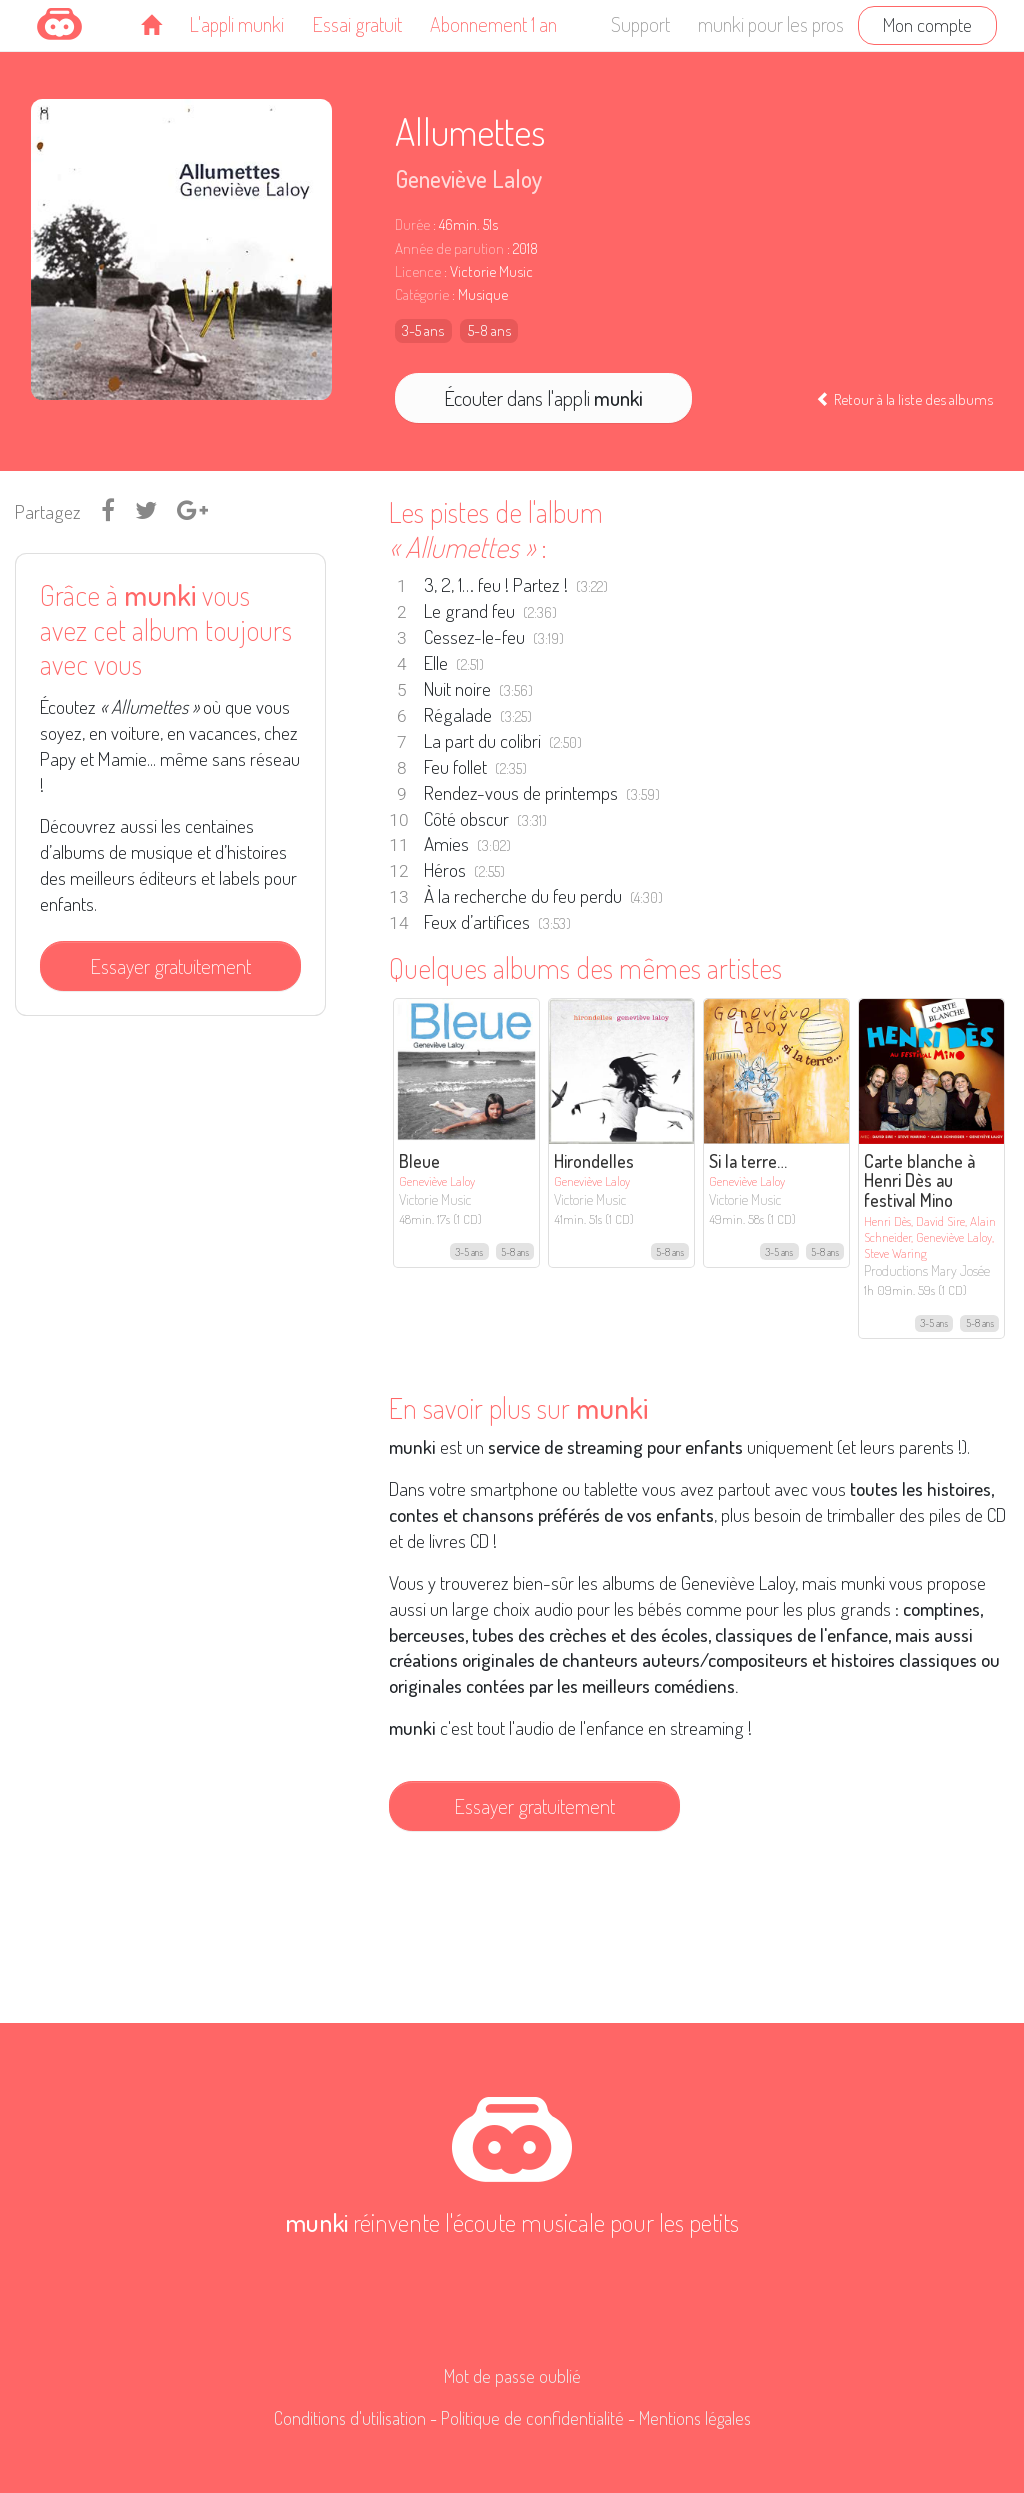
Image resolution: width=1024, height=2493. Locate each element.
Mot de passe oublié (512, 2376)
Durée (412, 224)
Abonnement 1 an (493, 24)
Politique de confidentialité (532, 2418)
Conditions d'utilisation (350, 2418)
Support (640, 24)
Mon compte (927, 24)
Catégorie (422, 294)
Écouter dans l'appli (543, 398)
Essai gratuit (357, 24)
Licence (418, 271)
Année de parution (449, 248)
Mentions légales (695, 2418)
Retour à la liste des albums (904, 399)
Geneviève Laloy (468, 178)
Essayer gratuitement (170, 966)
